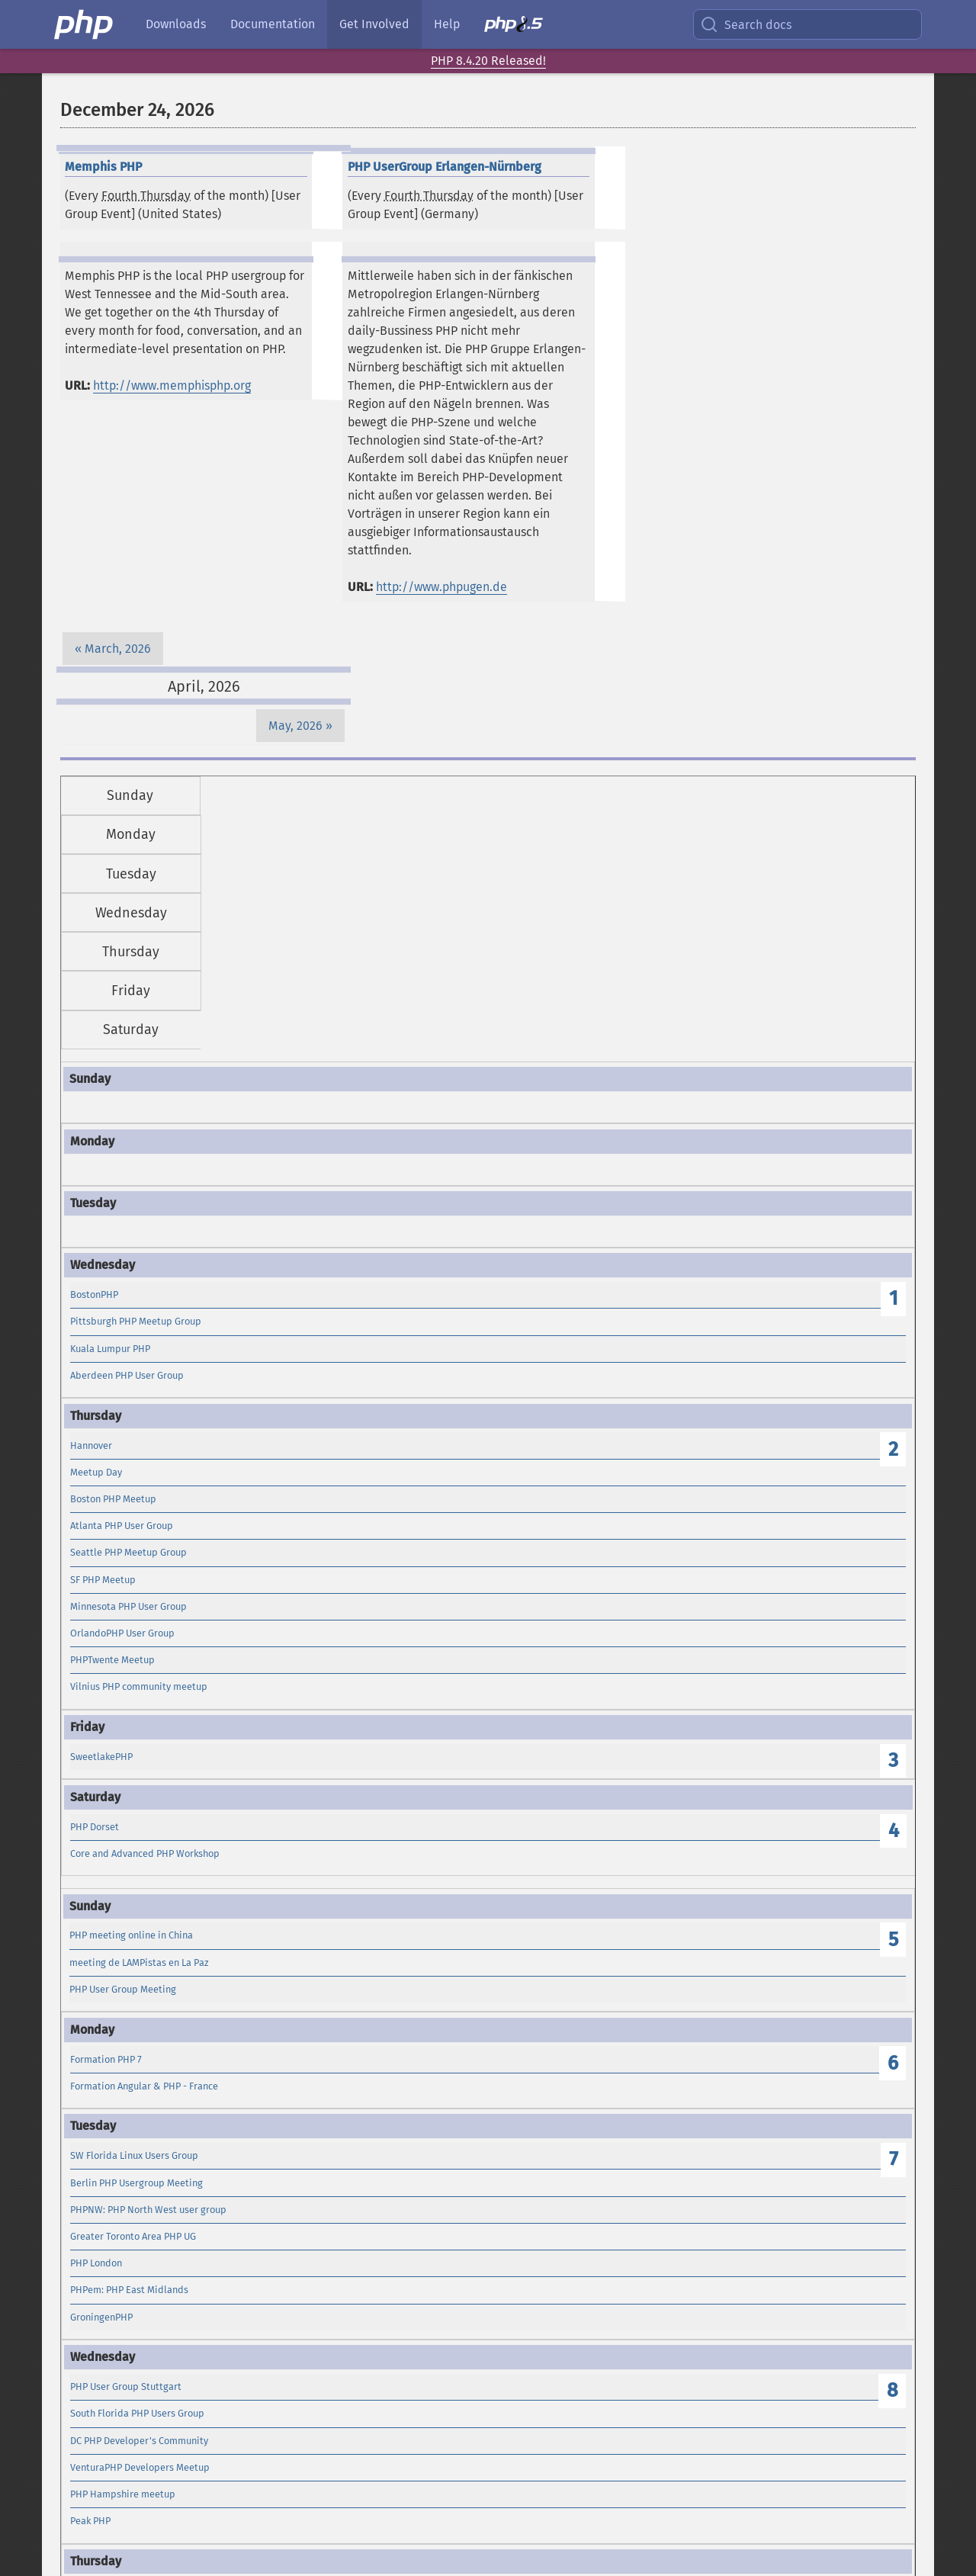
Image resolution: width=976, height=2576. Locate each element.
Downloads (176, 24)
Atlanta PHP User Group (121, 1525)
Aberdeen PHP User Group (127, 1375)
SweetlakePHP (101, 1756)
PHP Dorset (94, 1826)
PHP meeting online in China (131, 1935)
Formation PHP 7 (106, 2059)
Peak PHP (90, 2520)
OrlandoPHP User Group (122, 1633)
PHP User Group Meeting (122, 1989)
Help (447, 24)
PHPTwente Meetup (112, 1659)
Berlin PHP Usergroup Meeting (136, 2183)
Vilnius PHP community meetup (138, 1686)
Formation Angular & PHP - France (144, 2086)
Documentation (272, 24)
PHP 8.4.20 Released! (488, 60)
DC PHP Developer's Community (139, 2440)
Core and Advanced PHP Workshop (145, 1853)
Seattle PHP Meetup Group (128, 1552)
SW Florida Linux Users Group (134, 2155)
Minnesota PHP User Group (128, 1606)
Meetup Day (96, 1472)
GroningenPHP (101, 2317)
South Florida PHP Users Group (137, 2413)
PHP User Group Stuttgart (125, 2386)
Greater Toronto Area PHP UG (133, 2236)
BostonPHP (94, 1294)
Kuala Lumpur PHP (110, 1348)
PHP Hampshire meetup (122, 2494)
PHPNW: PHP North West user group (148, 2209)
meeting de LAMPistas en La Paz (139, 1962)
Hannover (91, 1445)
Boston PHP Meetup (113, 1499)
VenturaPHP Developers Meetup (140, 2467)
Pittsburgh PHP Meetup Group (135, 1321)
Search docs (745, 24)
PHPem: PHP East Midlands (129, 2289)
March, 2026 (118, 648)
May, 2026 (295, 725)
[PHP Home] (84, 24)
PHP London (96, 2263)
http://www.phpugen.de (441, 587)
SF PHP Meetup (103, 1579)
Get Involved (374, 24)
